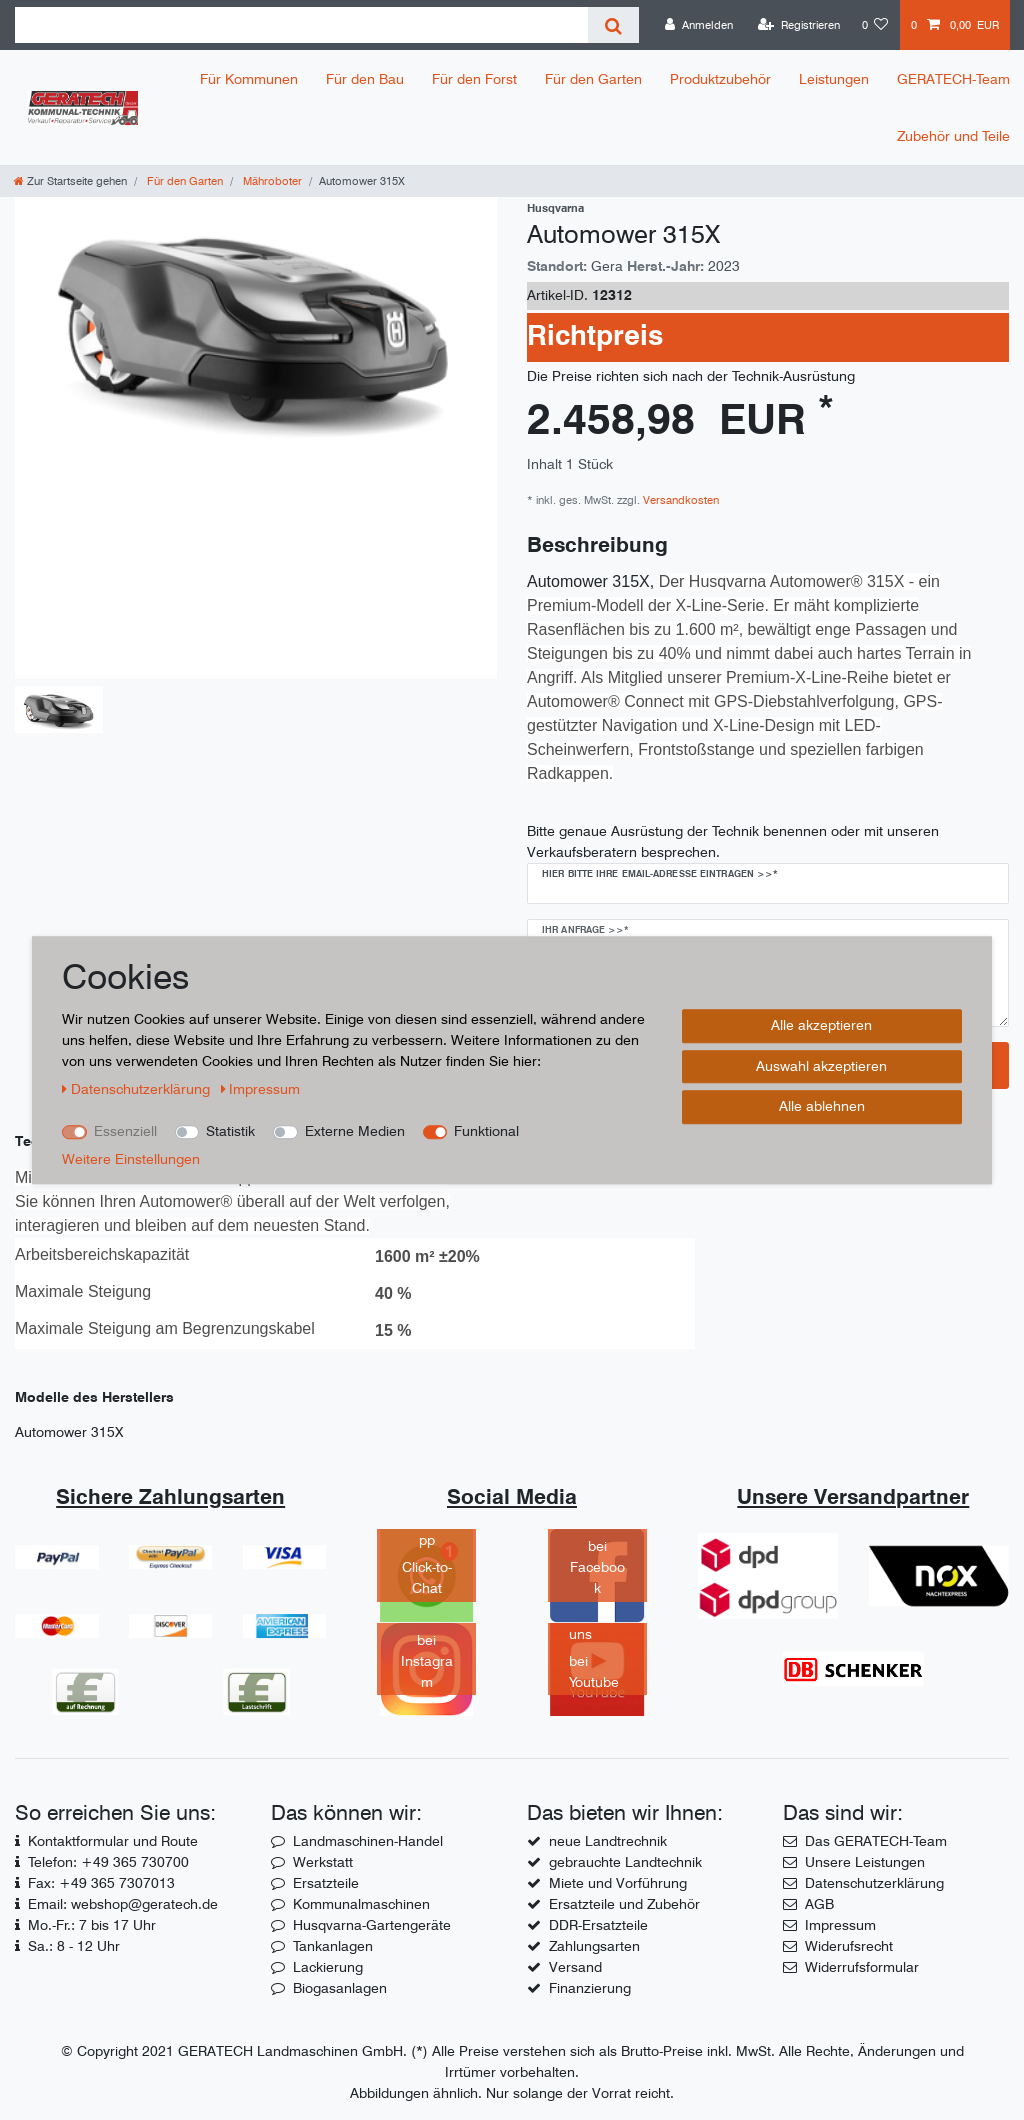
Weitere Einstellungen (131, 1159)
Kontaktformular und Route (113, 1841)
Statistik (230, 1131)
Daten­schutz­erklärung (138, 1089)
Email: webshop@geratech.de (123, 1904)
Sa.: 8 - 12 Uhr (74, 1946)
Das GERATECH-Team (876, 1841)
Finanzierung (590, 1988)
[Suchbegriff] (301, 25)
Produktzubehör (720, 79)
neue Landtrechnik (608, 1841)
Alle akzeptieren (821, 1025)
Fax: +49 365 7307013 (101, 1883)
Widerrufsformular (862, 1967)
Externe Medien (355, 1131)
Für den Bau (365, 79)
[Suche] (613, 25)
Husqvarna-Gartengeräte (372, 1925)
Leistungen (834, 79)
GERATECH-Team (953, 79)
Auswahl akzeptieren (821, 1066)
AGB (819, 1904)
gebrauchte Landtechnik (625, 1862)
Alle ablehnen (822, 1106)
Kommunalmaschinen (361, 1904)
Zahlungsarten (594, 1946)
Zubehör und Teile (953, 136)
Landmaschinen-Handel (368, 1841)
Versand (575, 1967)
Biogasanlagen (340, 1988)
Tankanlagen (333, 1946)
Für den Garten (593, 79)
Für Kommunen (249, 79)
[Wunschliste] (875, 25)
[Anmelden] (699, 25)
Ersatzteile (326, 1883)
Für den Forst (474, 79)
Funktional (486, 1131)
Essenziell (125, 1131)
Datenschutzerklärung (874, 1883)
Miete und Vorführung (618, 1883)
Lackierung (328, 1967)
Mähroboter (271, 181)
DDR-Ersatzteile (598, 1925)
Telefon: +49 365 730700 (108, 1862)
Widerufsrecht (849, 1946)
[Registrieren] (799, 25)
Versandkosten (679, 500)
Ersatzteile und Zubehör (624, 1904)
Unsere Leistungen (865, 1862)
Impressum (840, 1925)
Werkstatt (323, 1862)
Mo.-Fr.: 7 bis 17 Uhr (92, 1925)
